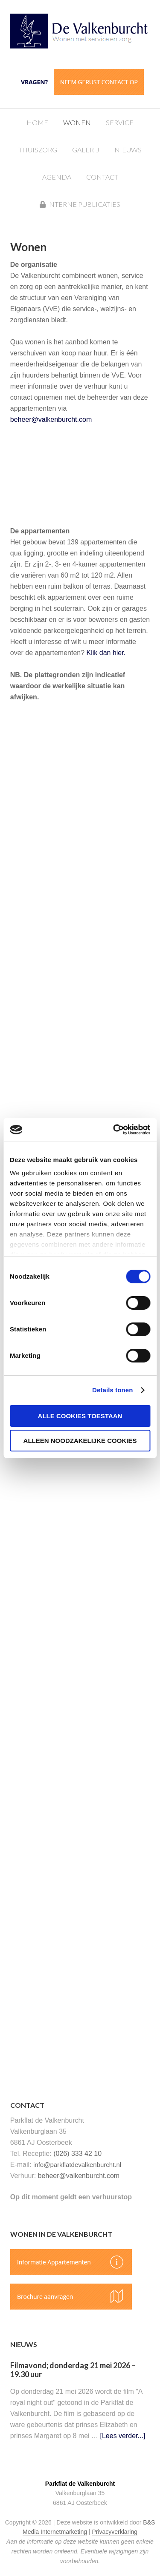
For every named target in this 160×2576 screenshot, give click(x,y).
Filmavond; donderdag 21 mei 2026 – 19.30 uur (72, 2370)
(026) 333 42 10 (77, 2153)
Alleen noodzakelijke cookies (80, 1440)
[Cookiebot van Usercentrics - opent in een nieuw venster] (114, 1129)
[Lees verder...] (122, 2435)
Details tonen (112, 1390)
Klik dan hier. (106, 652)
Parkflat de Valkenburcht (88, 35)
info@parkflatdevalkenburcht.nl (77, 2164)
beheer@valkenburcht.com (51, 419)
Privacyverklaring (114, 2531)
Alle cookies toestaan (80, 1416)
